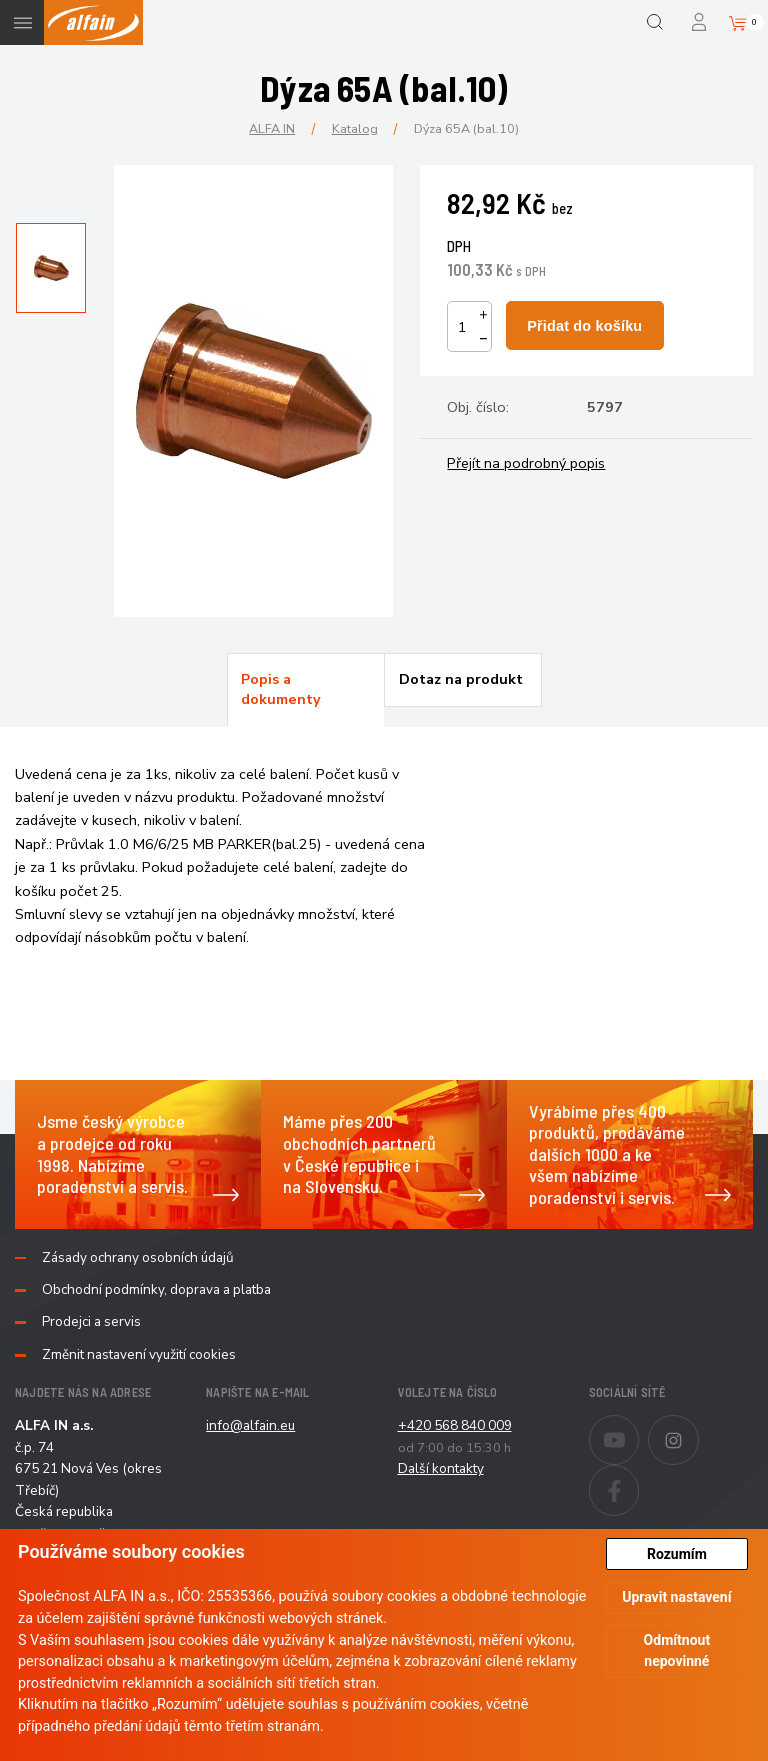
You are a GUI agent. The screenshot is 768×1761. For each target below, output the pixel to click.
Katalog (355, 128)
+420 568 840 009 (455, 1425)
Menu (22, 22)
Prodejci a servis (91, 1322)
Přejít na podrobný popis (526, 463)
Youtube (638, 1427)
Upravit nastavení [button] (676, 1597)
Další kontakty (441, 1468)
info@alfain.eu (250, 1425)
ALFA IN (272, 128)
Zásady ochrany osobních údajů (138, 1258)
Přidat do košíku (584, 326)
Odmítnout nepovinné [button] (677, 1650)
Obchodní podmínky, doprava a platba (156, 1290)
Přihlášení (700, 22)
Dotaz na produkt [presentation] (461, 679)
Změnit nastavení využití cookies (139, 1355)
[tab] (306, 690)
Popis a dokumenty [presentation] (281, 689)
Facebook (638, 1477)
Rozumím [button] (677, 1554)
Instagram (698, 1427)
